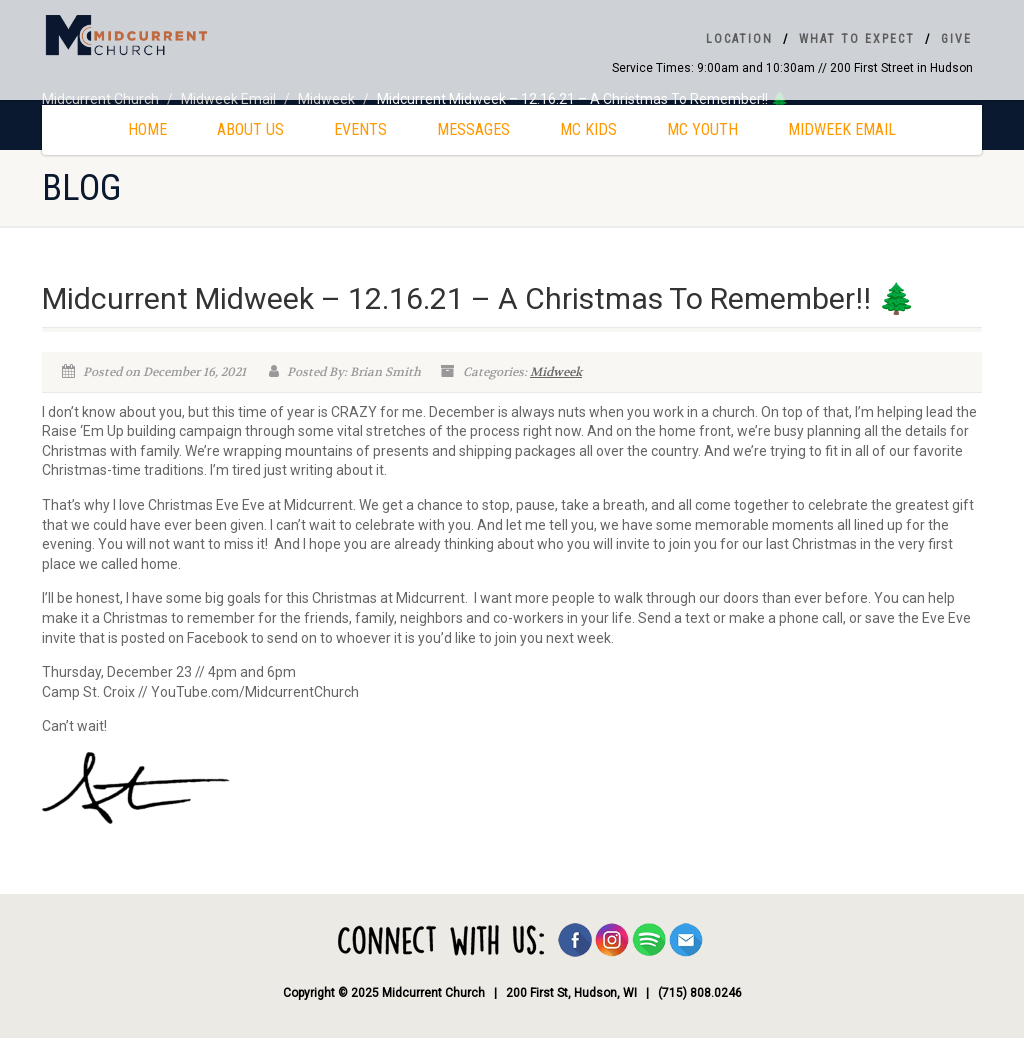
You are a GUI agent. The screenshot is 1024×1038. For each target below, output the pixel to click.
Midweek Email (842, 129)
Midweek (556, 372)
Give (956, 39)
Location (739, 39)
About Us (250, 129)
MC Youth (702, 129)
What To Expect (857, 39)
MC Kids (588, 129)
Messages (473, 129)
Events (360, 129)
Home (147, 129)
